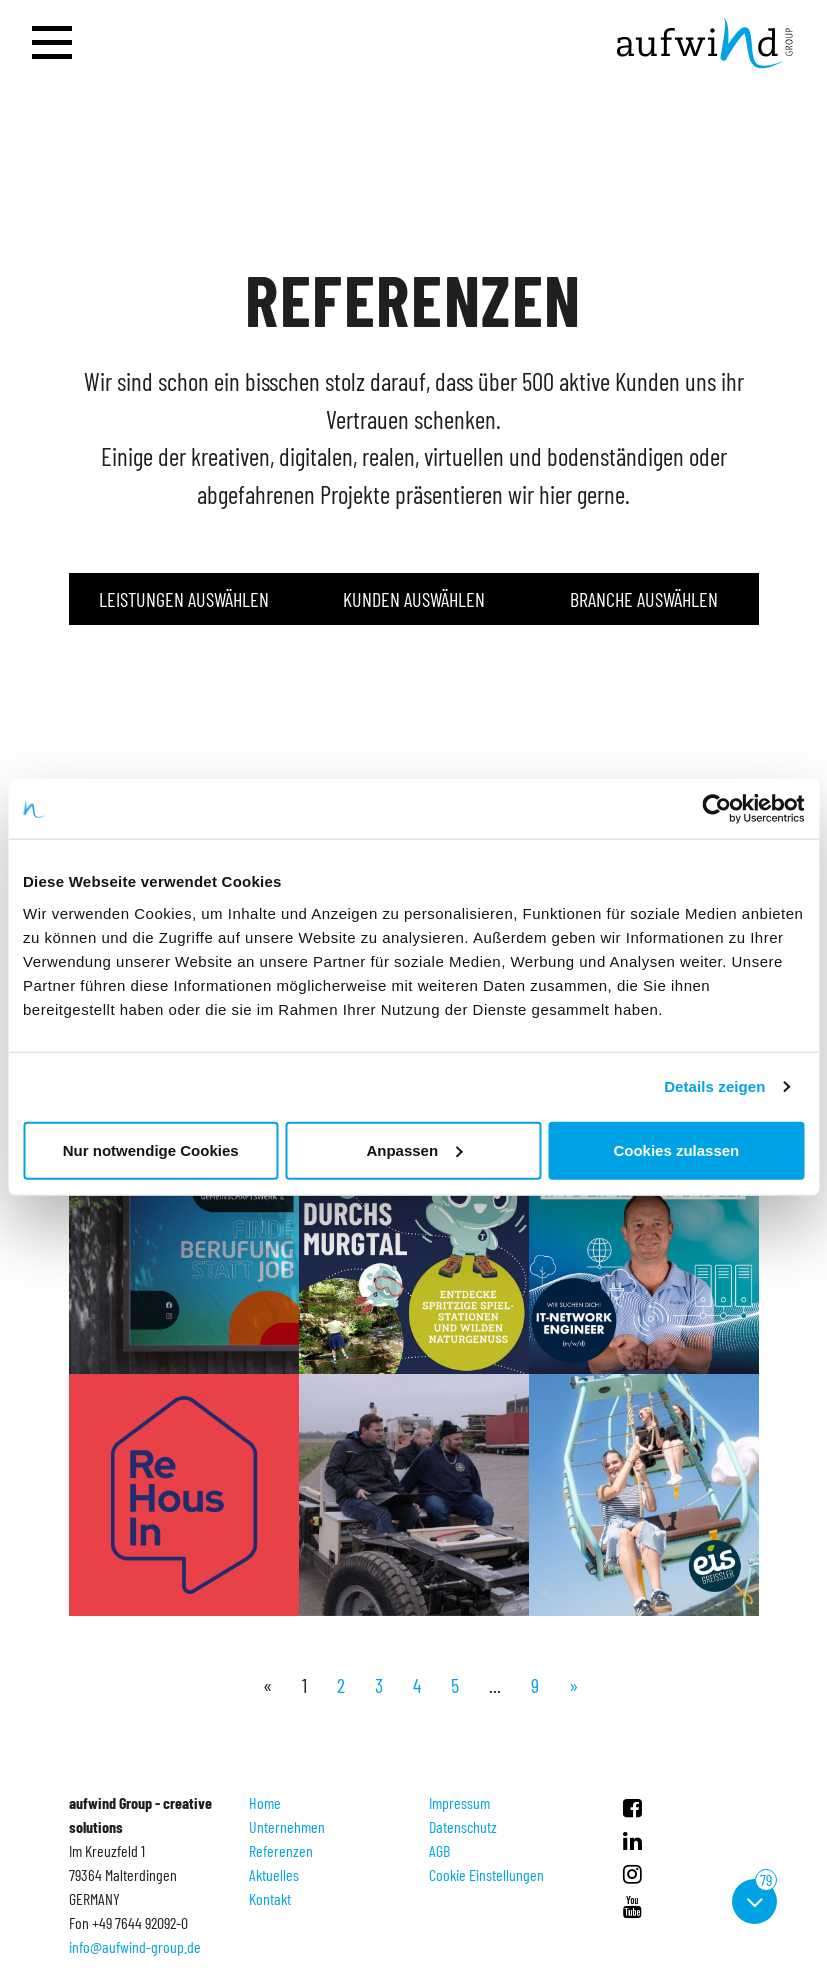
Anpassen (414, 1149)
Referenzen (281, 1850)
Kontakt (270, 1898)
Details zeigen (714, 1086)
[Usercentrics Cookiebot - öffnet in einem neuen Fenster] (716, 809)
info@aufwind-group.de (135, 1946)
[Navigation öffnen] (52, 43)
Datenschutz (463, 1826)
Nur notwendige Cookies (151, 1149)
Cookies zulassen (676, 1149)
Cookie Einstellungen (486, 1874)
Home (265, 1802)
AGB (439, 1850)
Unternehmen (287, 1826)
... (495, 1685)
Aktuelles (274, 1874)
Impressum (459, 1802)
